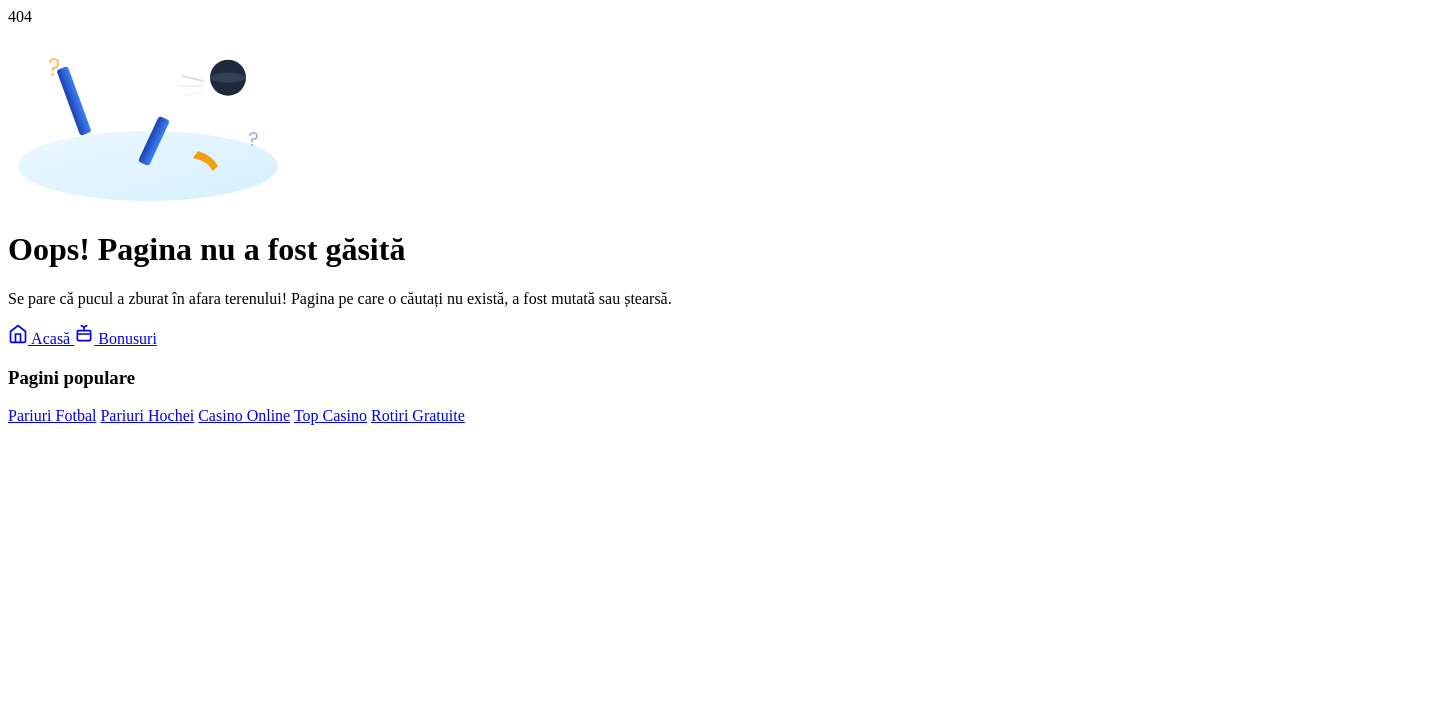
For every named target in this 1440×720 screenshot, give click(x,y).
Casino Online (244, 415)
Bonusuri (115, 338)
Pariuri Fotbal (52, 415)
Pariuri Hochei (147, 415)
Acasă (41, 338)
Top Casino (330, 415)
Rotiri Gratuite (418, 415)
